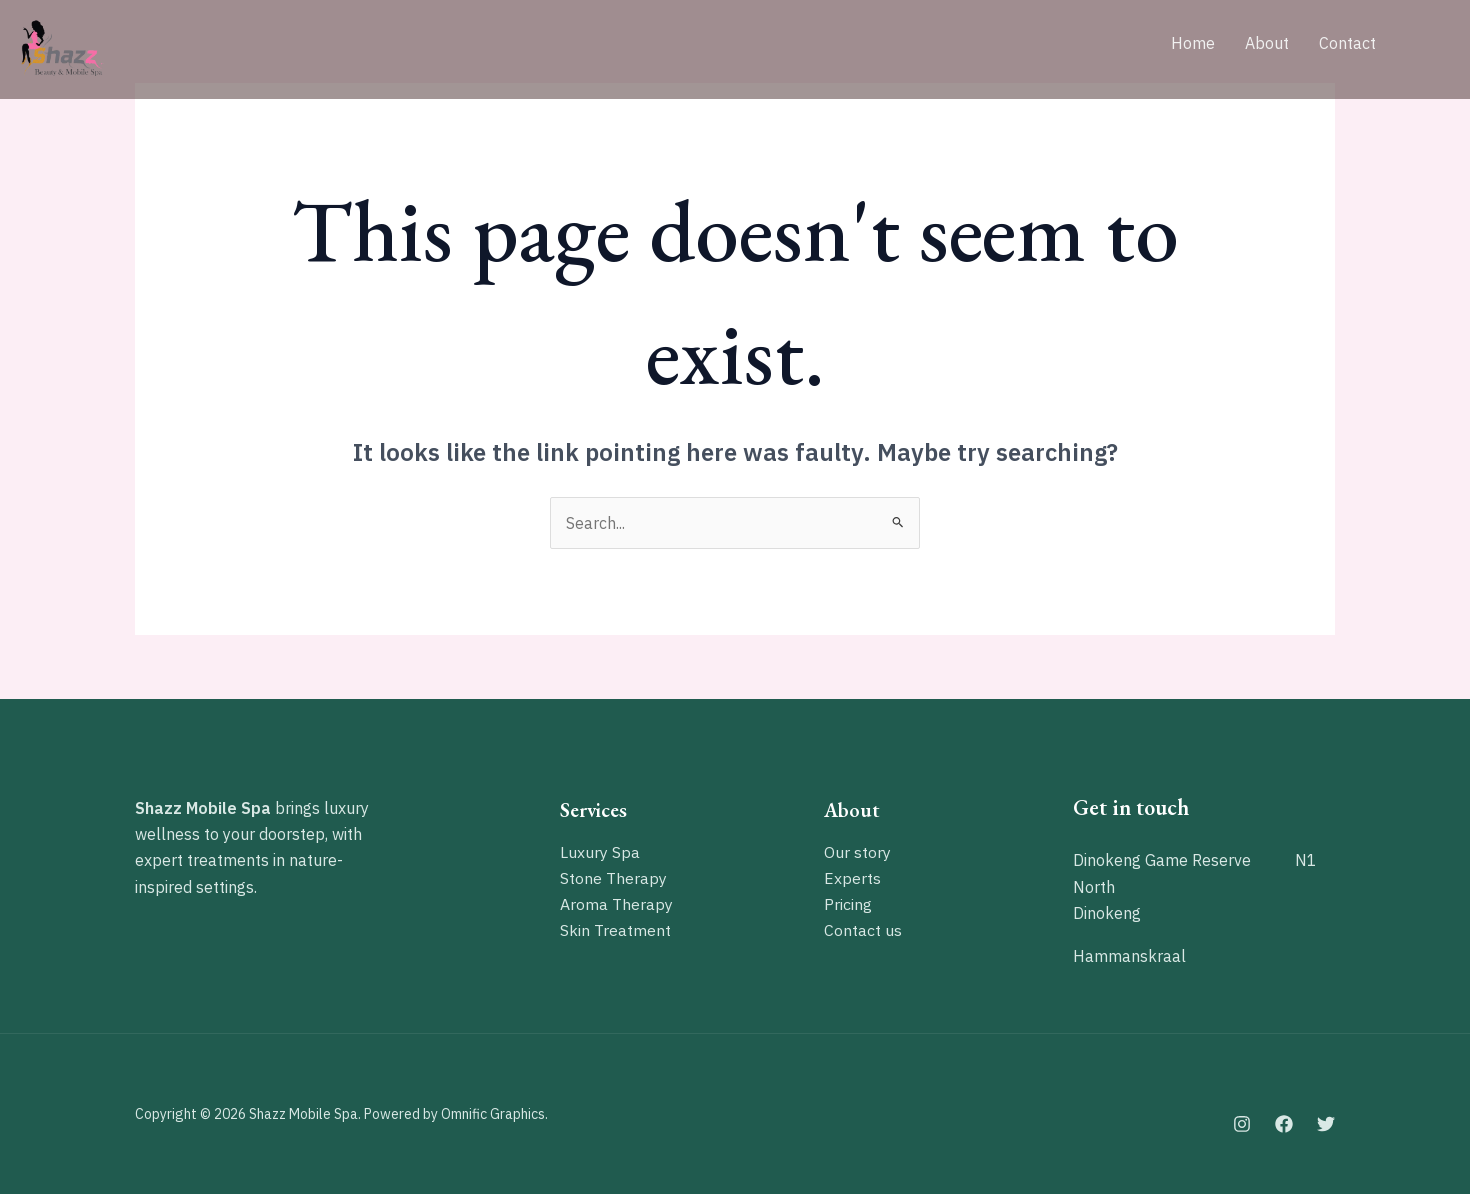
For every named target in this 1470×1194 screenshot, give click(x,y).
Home (1193, 43)
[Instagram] (1242, 1124)
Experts (852, 878)
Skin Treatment (615, 931)
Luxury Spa (600, 852)
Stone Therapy (613, 878)
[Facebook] (1284, 1124)
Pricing (848, 905)
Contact (1347, 43)
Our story (857, 852)
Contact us (863, 931)
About (1267, 43)
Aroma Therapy (616, 905)
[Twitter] (1326, 1124)
